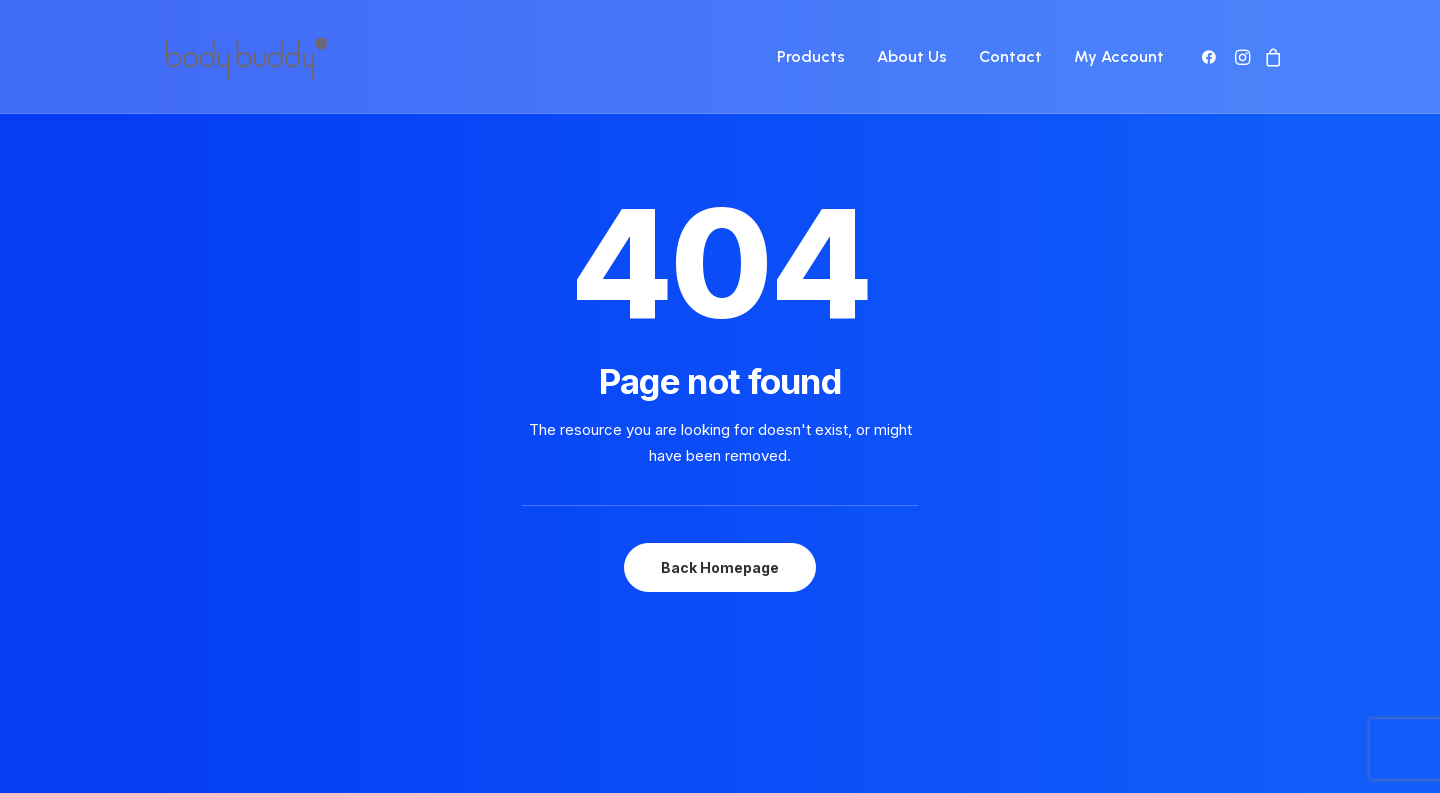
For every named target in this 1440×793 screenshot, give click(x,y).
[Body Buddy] (246, 57)
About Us (912, 56)
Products (811, 56)
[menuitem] (811, 57)
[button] (1212, 57)
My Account (1119, 56)
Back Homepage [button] (720, 531)
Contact (1010, 56)
